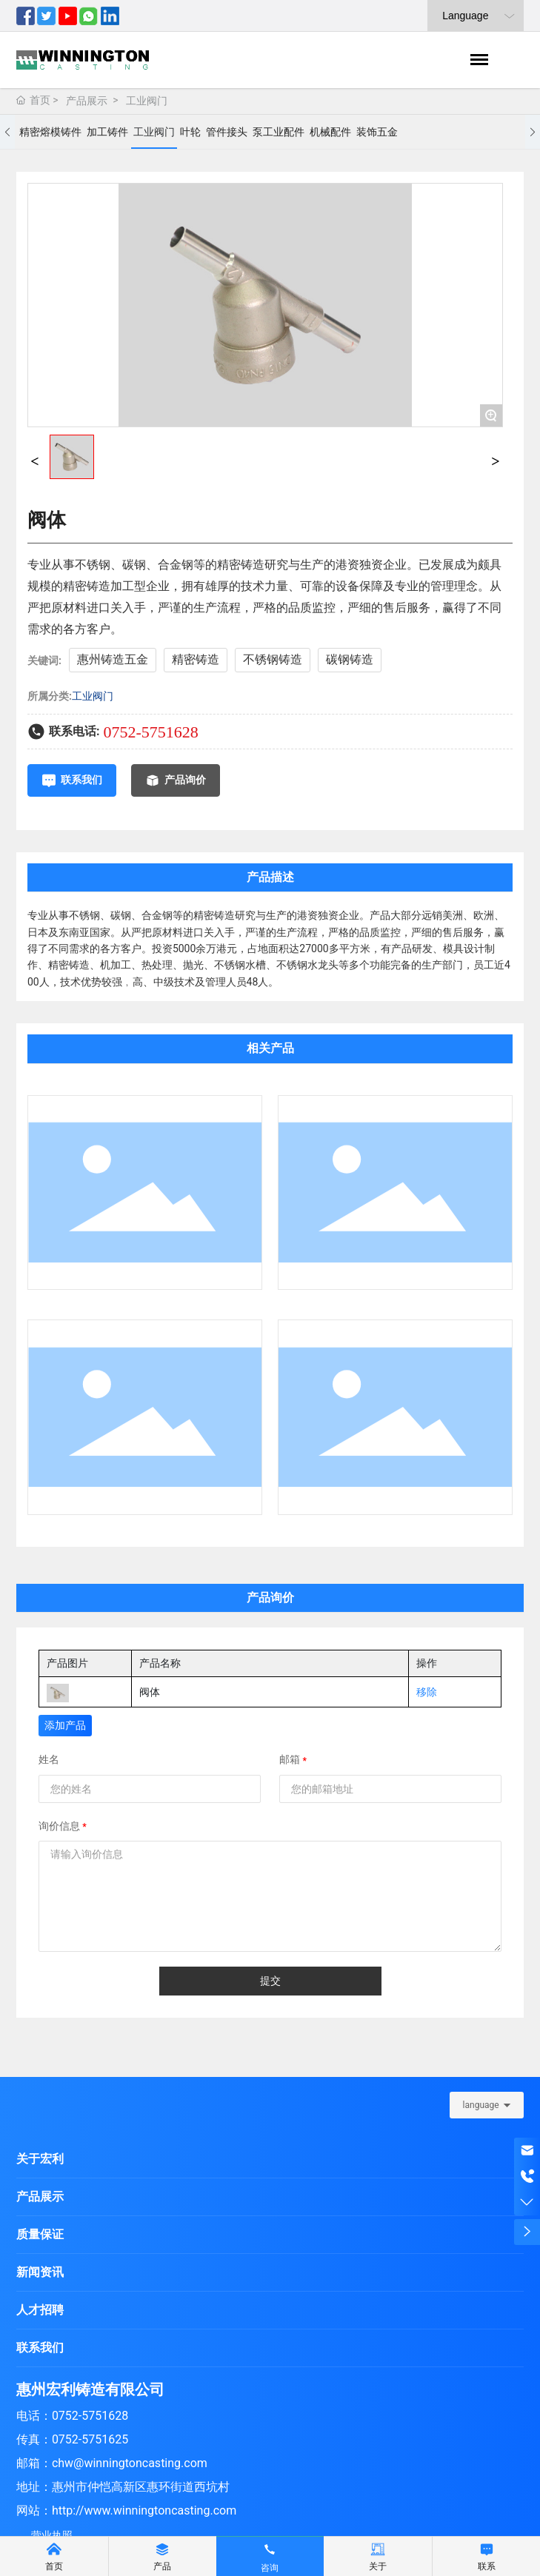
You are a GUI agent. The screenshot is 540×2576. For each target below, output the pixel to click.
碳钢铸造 (349, 659)
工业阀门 (146, 101)
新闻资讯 (40, 2272)
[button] (7, 132)
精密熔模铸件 (50, 132)
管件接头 (226, 132)
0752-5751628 (150, 732)
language (481, 2105)
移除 (426, 1692)
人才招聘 (40, 2310)
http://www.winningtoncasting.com (144, 2510)
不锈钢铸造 (272, 659)
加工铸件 (107, 132)
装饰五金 (377, 132)
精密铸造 (195, 659)
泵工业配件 (278, 132)
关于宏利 (40, 2159)
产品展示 (86, 101)
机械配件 (330, 132)
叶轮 (190, 132)
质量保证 (40, 2234)
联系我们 (40, 2348)
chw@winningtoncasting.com (129, 2463)
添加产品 (65, 1725)
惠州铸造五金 (112, 659)
